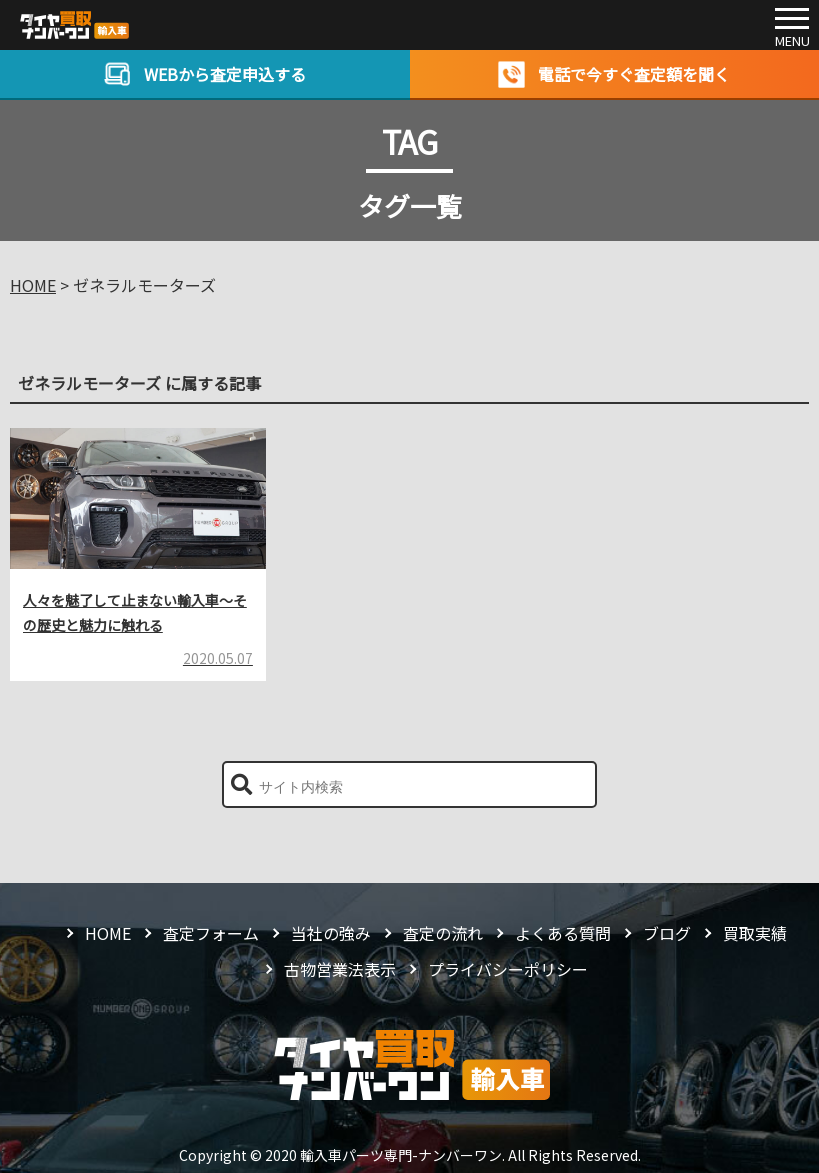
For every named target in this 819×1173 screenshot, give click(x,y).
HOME (108, 933)
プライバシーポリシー (508, 969)
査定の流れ (443, 933)
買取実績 (755, 933)
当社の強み (331, 933)
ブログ (667, 933)
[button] (241, 784)
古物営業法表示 (340, 969)
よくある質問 (563, 933)
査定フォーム (211, 933)
